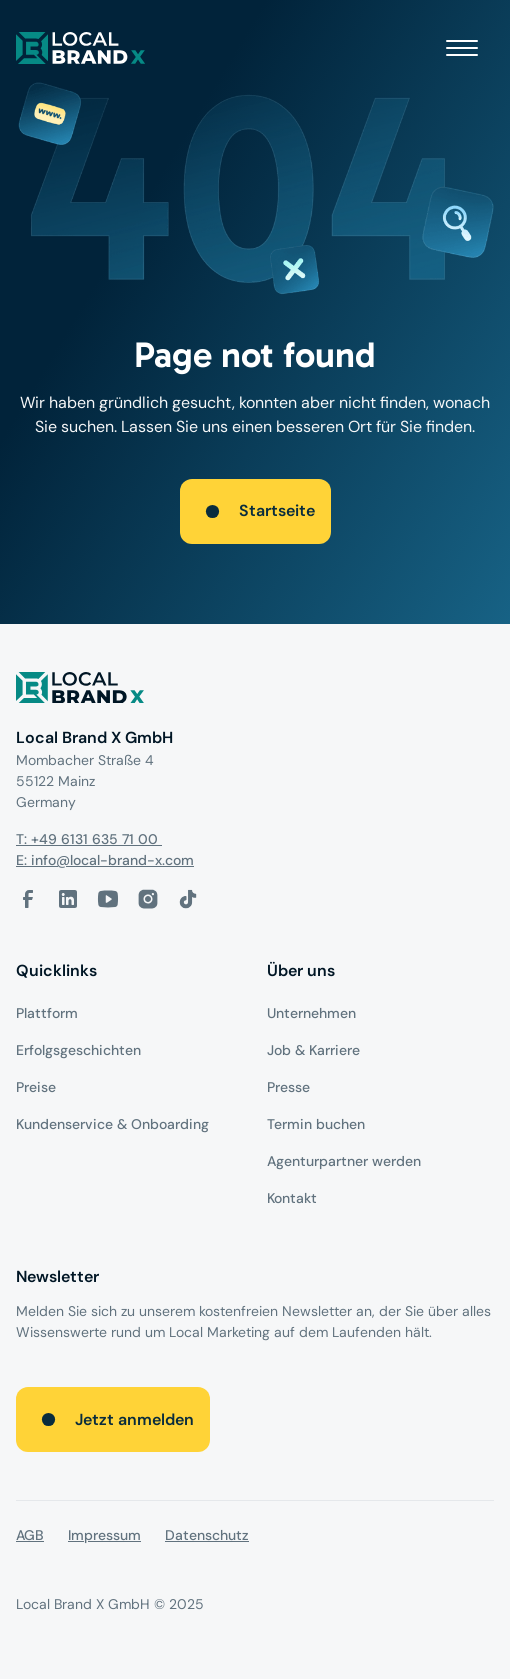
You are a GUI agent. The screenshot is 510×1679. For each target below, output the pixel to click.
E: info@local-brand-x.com (105, 860)
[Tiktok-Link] (188, 899)
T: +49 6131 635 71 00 (89, 839)
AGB (30, 1535)
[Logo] (255, 691)
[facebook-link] (28, 899)
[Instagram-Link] (148, 899)
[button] (462, 48)
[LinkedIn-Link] (68, 899)
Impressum (104, 1535)
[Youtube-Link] (108, 899)
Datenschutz (207, 1535)
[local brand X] (81, 48)
